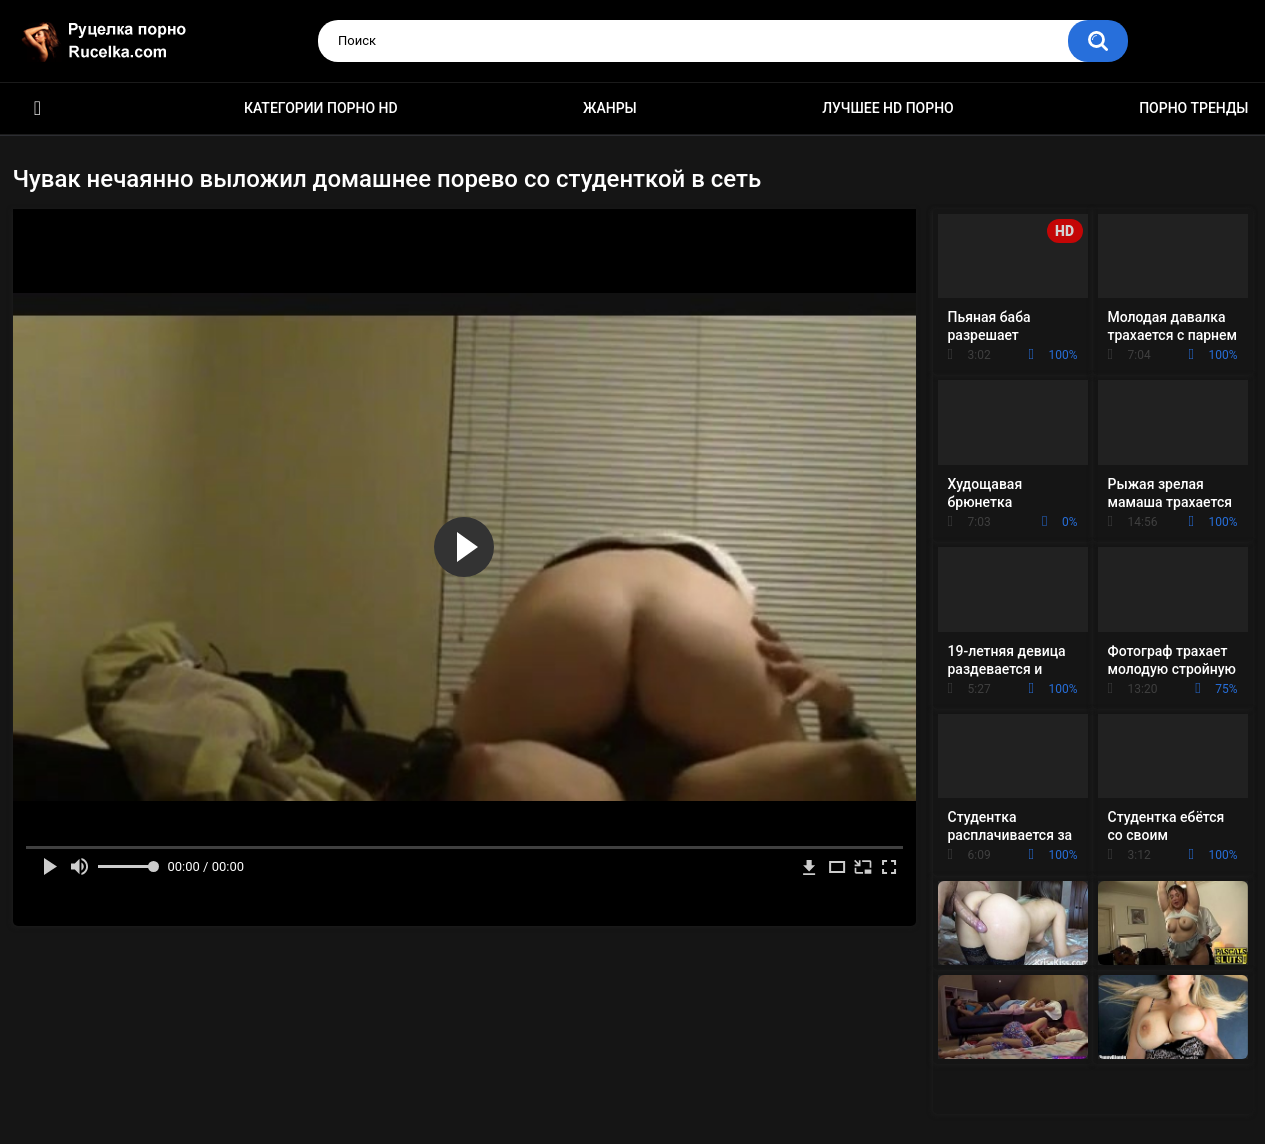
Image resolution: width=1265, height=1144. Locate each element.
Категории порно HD (321, 108)
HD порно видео (38, 108)
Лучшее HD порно (888, 108)
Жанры (610, 108)
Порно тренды (1193, 108)
